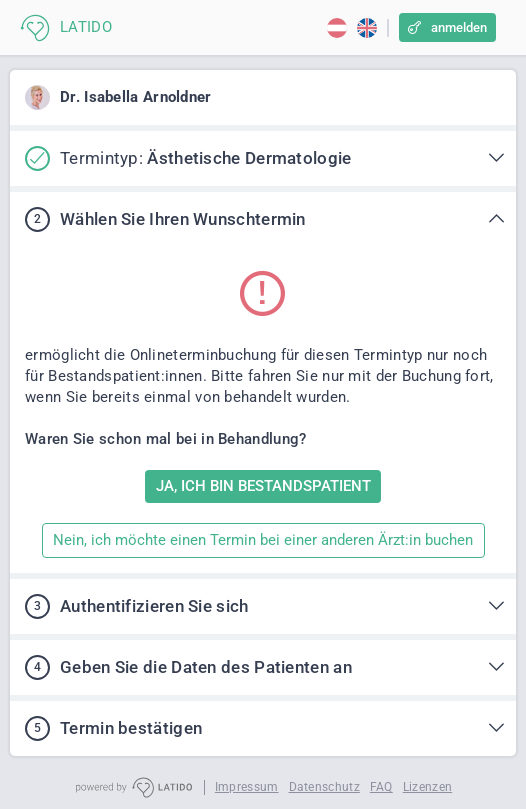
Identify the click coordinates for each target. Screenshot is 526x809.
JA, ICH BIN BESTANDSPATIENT (263, 486)
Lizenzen (427, 787)
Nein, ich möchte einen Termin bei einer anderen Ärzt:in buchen (263, 540)
